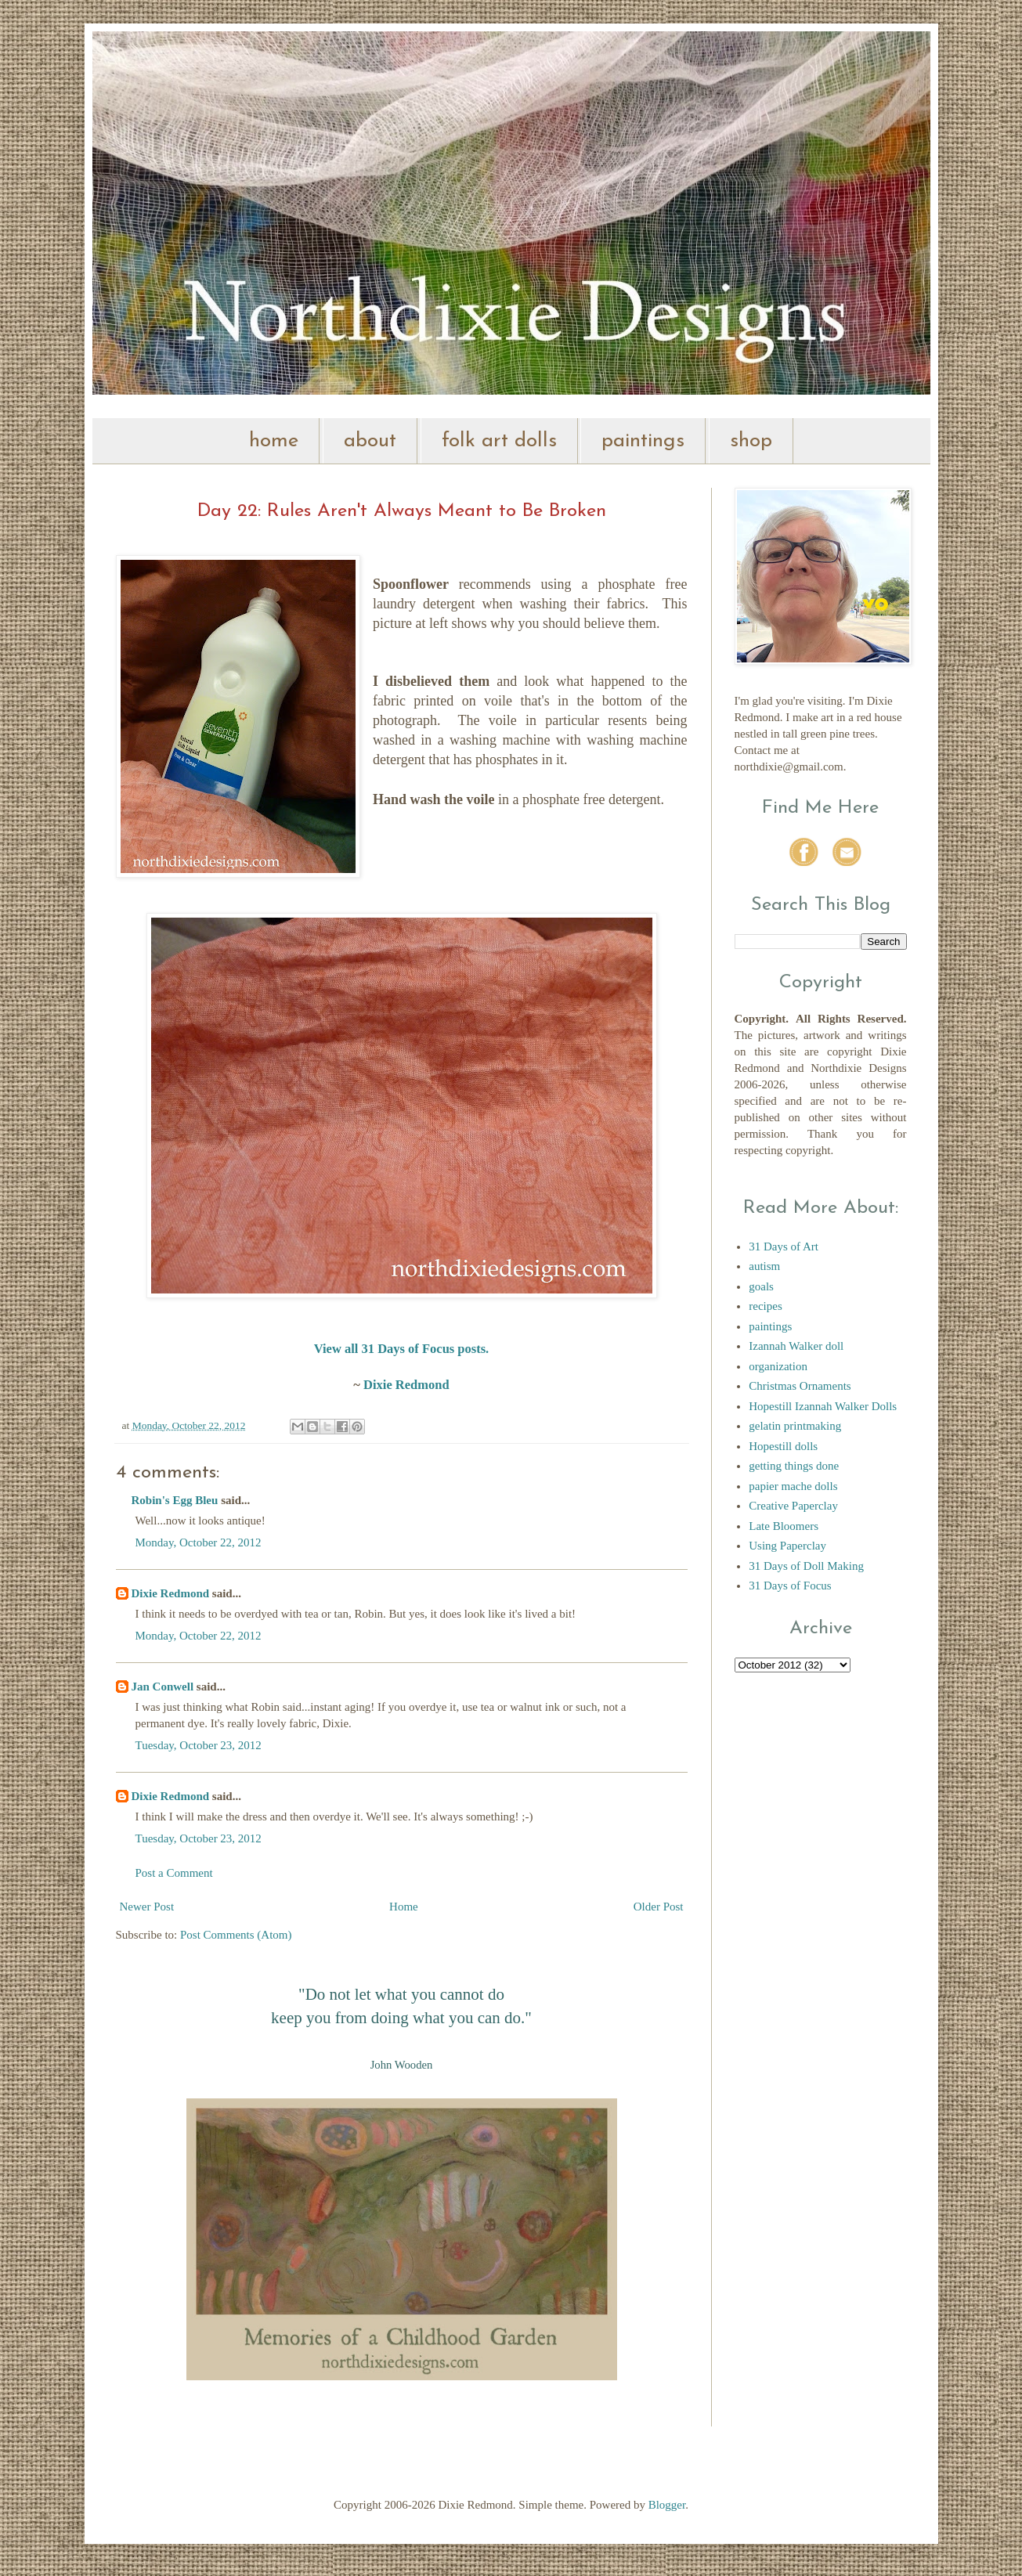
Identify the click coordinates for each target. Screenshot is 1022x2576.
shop (751, 441)
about (370, 441)
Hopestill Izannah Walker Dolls (823, 1406)
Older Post (659, 1906)
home (273, 441)
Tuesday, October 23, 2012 (198, 1745)
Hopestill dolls (783, 1446)
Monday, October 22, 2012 (198, 1542)
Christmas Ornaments (799, 1386)
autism (764, 1266)
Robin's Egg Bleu (175, 1500)
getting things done (794, 1465)
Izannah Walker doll (796, 1346)
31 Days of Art (783, 1246)
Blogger (667, 2504)
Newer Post (147, 1906)
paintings (642, 441)
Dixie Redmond (406, 1384)
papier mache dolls (793, 1486)
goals (761, 1286)
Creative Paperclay (793, 1505)
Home (403, 1906)
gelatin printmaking (795, 1426)
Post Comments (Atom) (236, 1934)
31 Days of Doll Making (806, 1566)
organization (778, 1366)
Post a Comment (174, 1873)
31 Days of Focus (790, 1585)
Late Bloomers (783, 1526)
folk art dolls (499, 441)
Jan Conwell (163, 1686)
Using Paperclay (787, 1545)
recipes (765, 1306)
